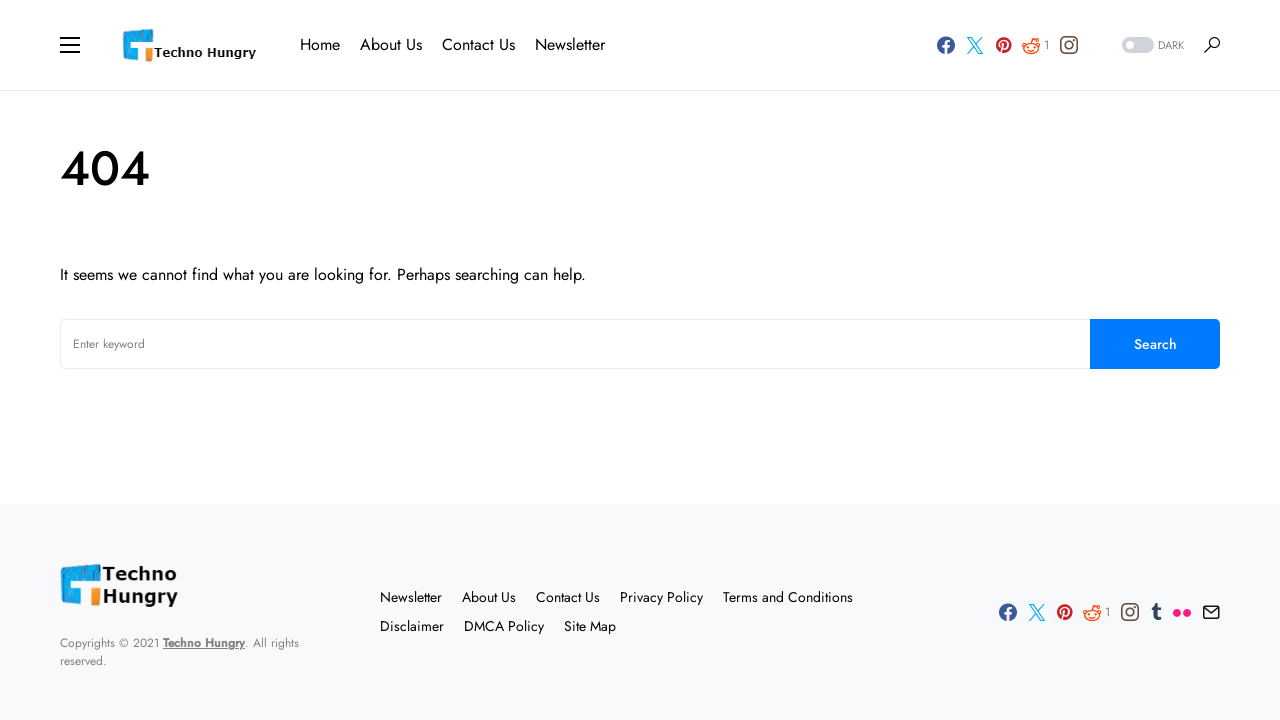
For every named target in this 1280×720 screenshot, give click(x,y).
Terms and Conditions (788, 597)
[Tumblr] (1156, 612)
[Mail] (1211, 612)
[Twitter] (975, 45)
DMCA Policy (504, 626)
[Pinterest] (1003, 45)
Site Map (590, 626)
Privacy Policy (661, 597)
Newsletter (411, 597)
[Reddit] (1035, 45)
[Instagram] (1069, 45)
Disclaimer (412, 626)
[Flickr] (1182, 612)
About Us (489, 597)
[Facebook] (946, 45)
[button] (70, 45)
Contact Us (568, 597)
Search (1155, 344)
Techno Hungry (204, 643)
